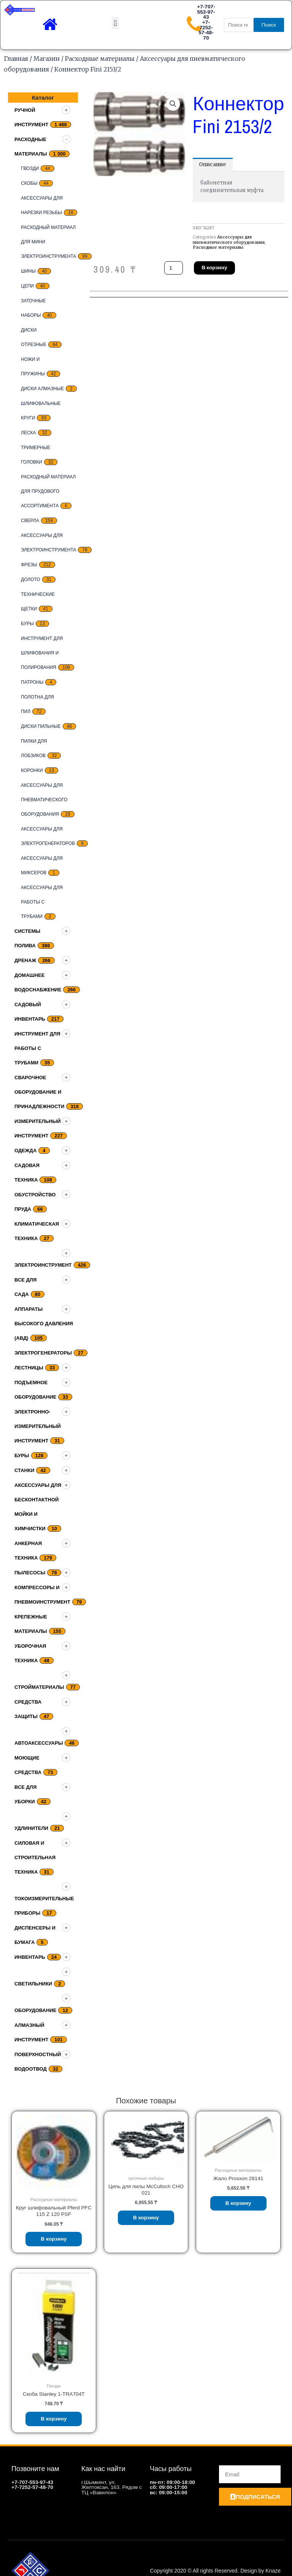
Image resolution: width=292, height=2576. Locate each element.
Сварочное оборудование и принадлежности (39, 1092)
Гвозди (30, 168)
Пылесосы (29, 1572)
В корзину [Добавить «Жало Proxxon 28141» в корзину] (238, 2203)
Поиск (269, 25)
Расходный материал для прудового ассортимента (48, 491)
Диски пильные (41, 726)
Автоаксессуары (38, 1743)
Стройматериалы (39, 1687)
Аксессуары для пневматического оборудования (44, 800)
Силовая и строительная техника (35, 1857)
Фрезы (29, 564)
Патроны (32, 682)
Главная (16, 58)
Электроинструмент (43, 1265)
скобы (29, 183)
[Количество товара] (173, 268)
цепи (27, 286)
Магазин (46, 58)
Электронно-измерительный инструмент (37, 1426)
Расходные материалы (100, 58)
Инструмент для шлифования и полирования (42, 653)
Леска (28, 432)
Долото (30, 579)
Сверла (30, 520)
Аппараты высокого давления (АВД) (43, 1323)
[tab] (213, 165)
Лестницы (28, 1368)
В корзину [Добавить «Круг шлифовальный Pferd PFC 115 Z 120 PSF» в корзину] (54, 2239)
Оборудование (35, 2010)
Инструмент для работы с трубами (37, 1048)
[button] (115, 23)
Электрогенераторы (43, 1353)
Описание (212, 164)
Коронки (32, 770)
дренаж (25, 960)
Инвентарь (29, 1957)
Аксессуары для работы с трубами (42, 902)
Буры (27, 623)
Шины (28, 271)
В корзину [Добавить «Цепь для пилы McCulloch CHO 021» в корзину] (146, 2217)
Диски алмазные (42, 388)
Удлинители (31, 1828)
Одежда (25, 1150)
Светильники (33, 1984)
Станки (24, 1470)
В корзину (214, 267)
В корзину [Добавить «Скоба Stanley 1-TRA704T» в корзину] (54, 2419)
